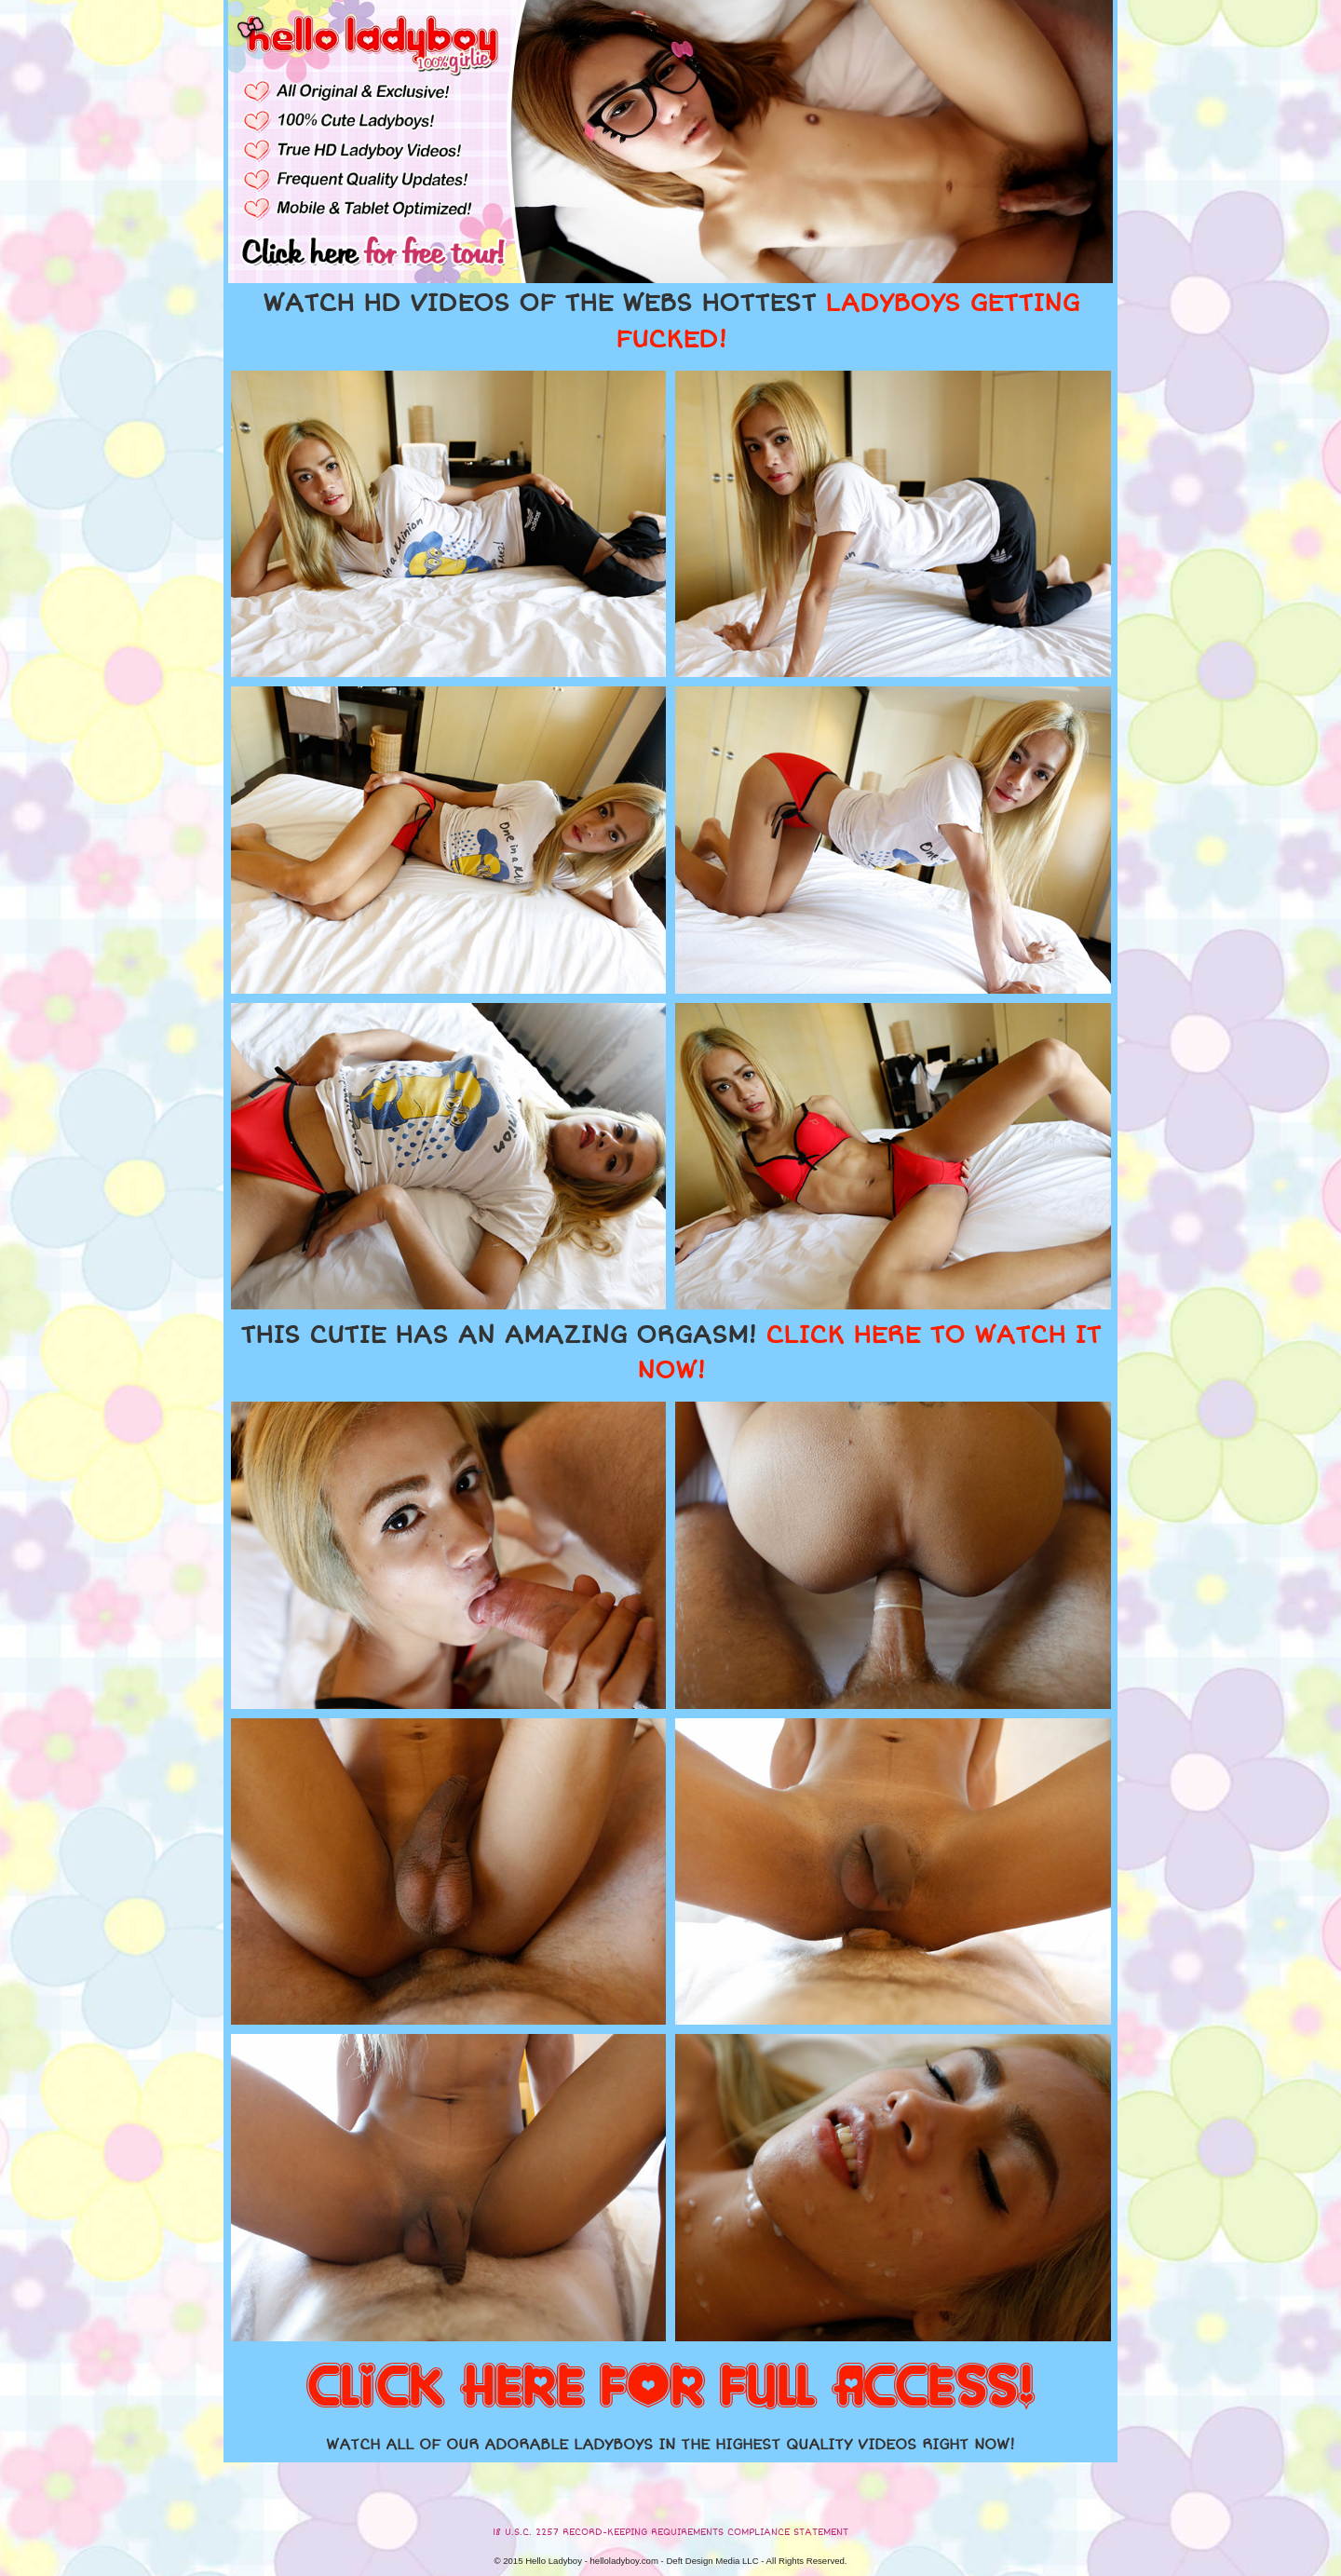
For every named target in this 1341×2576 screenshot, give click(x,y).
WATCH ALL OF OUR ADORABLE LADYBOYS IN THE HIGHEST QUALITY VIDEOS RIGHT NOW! (670, 2444)
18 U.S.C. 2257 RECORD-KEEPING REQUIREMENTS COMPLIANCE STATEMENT (670, 2532)
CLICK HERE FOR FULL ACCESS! (670, 2388)
